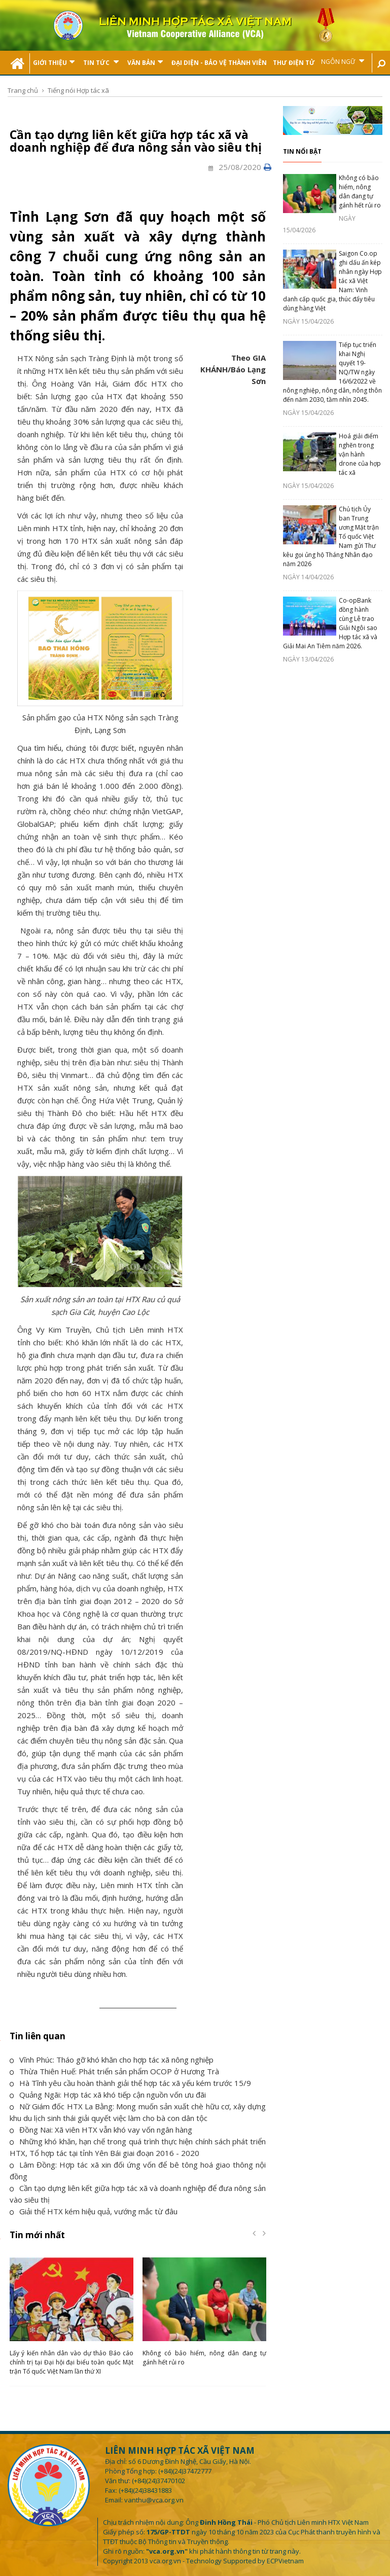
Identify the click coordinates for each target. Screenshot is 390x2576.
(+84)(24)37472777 (184, 2471)
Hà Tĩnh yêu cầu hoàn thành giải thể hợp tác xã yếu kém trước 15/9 (130, 2083)
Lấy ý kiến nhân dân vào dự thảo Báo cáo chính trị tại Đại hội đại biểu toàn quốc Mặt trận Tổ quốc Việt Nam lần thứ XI (71, 2362)
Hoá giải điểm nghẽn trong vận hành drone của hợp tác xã (360, 454)
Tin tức (101, 62)
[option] (71, 2319)
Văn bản (145, 62)
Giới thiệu (54, 62)
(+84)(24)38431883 (145, 2490)
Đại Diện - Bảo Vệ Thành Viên (219, 62)
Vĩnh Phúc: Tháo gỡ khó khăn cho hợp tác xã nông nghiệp (112, 2060)
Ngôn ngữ (342, 61)
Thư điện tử (294, 62)
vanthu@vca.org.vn (154, 2499)
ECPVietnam (285, 2560)
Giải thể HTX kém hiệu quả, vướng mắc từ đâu (94, 2211)
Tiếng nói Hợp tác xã (78, 90)
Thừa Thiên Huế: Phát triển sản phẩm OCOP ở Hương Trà (114, 2071)
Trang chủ (23, 90)
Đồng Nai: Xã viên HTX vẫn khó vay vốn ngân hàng (101, 2130)
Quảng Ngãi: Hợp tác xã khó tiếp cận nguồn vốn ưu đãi (108, 2095)
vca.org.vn (165, 2560)
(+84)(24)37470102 (158, 2480)
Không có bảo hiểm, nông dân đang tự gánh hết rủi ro (360, 191)
